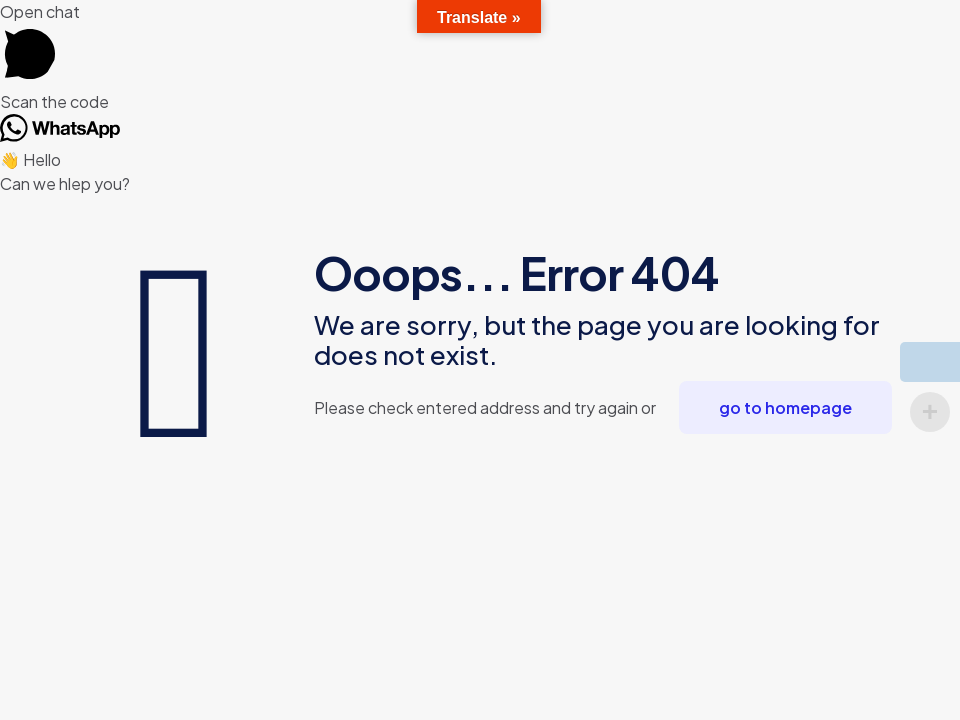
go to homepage (785, 407)
